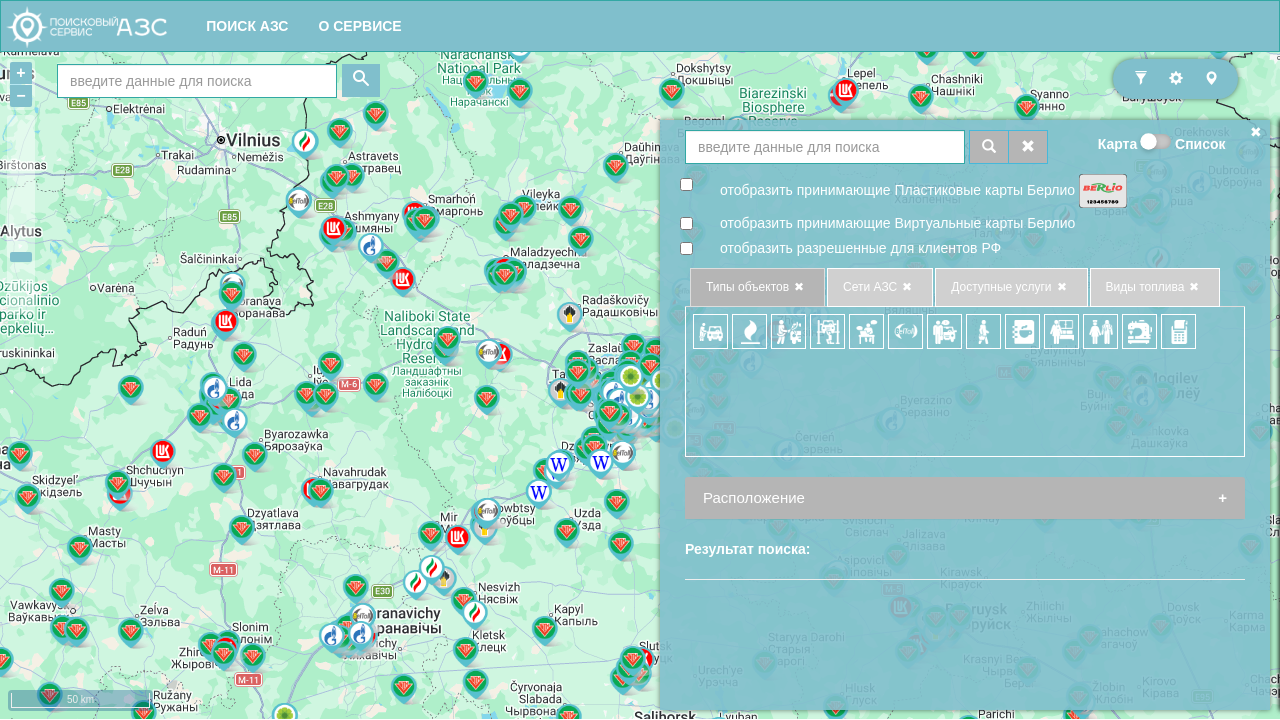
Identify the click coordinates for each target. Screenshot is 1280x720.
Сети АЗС (880, 287)
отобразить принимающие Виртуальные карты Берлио (897, 223)
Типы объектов (757, 287)
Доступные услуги (1011, 287)
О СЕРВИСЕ (359, 26)
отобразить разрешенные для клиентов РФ (860, 248)
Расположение (754, 497)
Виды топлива (1155, 287)
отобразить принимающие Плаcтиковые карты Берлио (897, 190)
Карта (1118, 144)
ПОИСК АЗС (247, 26)
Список (1200, 144)
